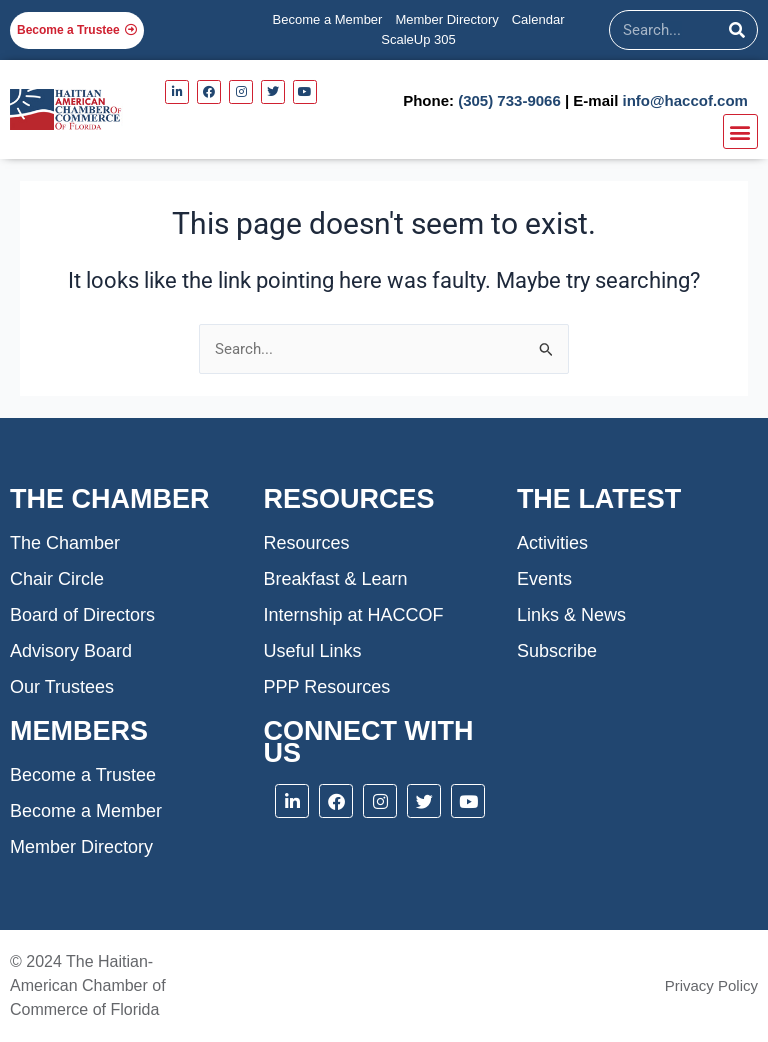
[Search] (737, 30)
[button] (740, 131)
